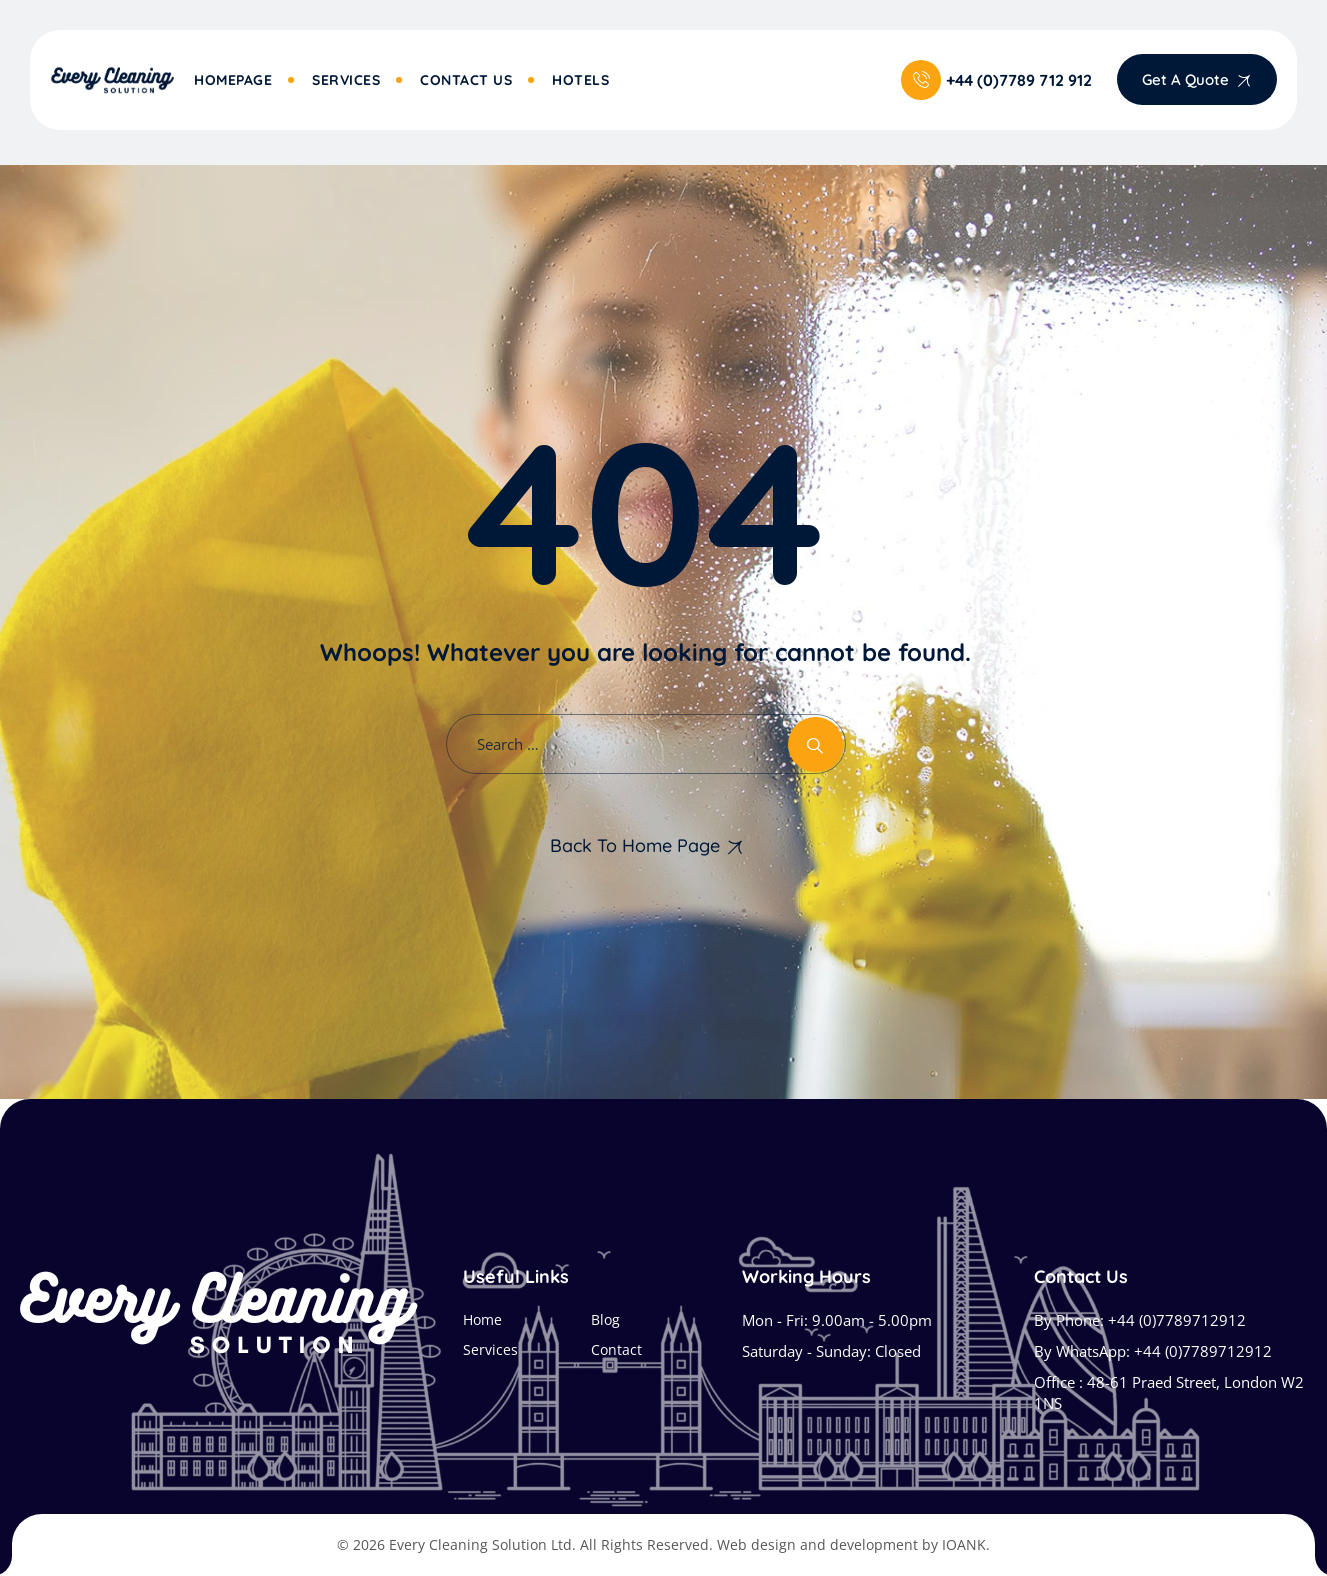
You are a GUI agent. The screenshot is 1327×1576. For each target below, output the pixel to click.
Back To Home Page (635, 845)
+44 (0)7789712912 (1177, 1320)
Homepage (233, 80)
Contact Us (466, 80)
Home (482, 1319)
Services (346, 80)
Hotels (580, 80)
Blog (605, 1319)
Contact (616, 1349)
